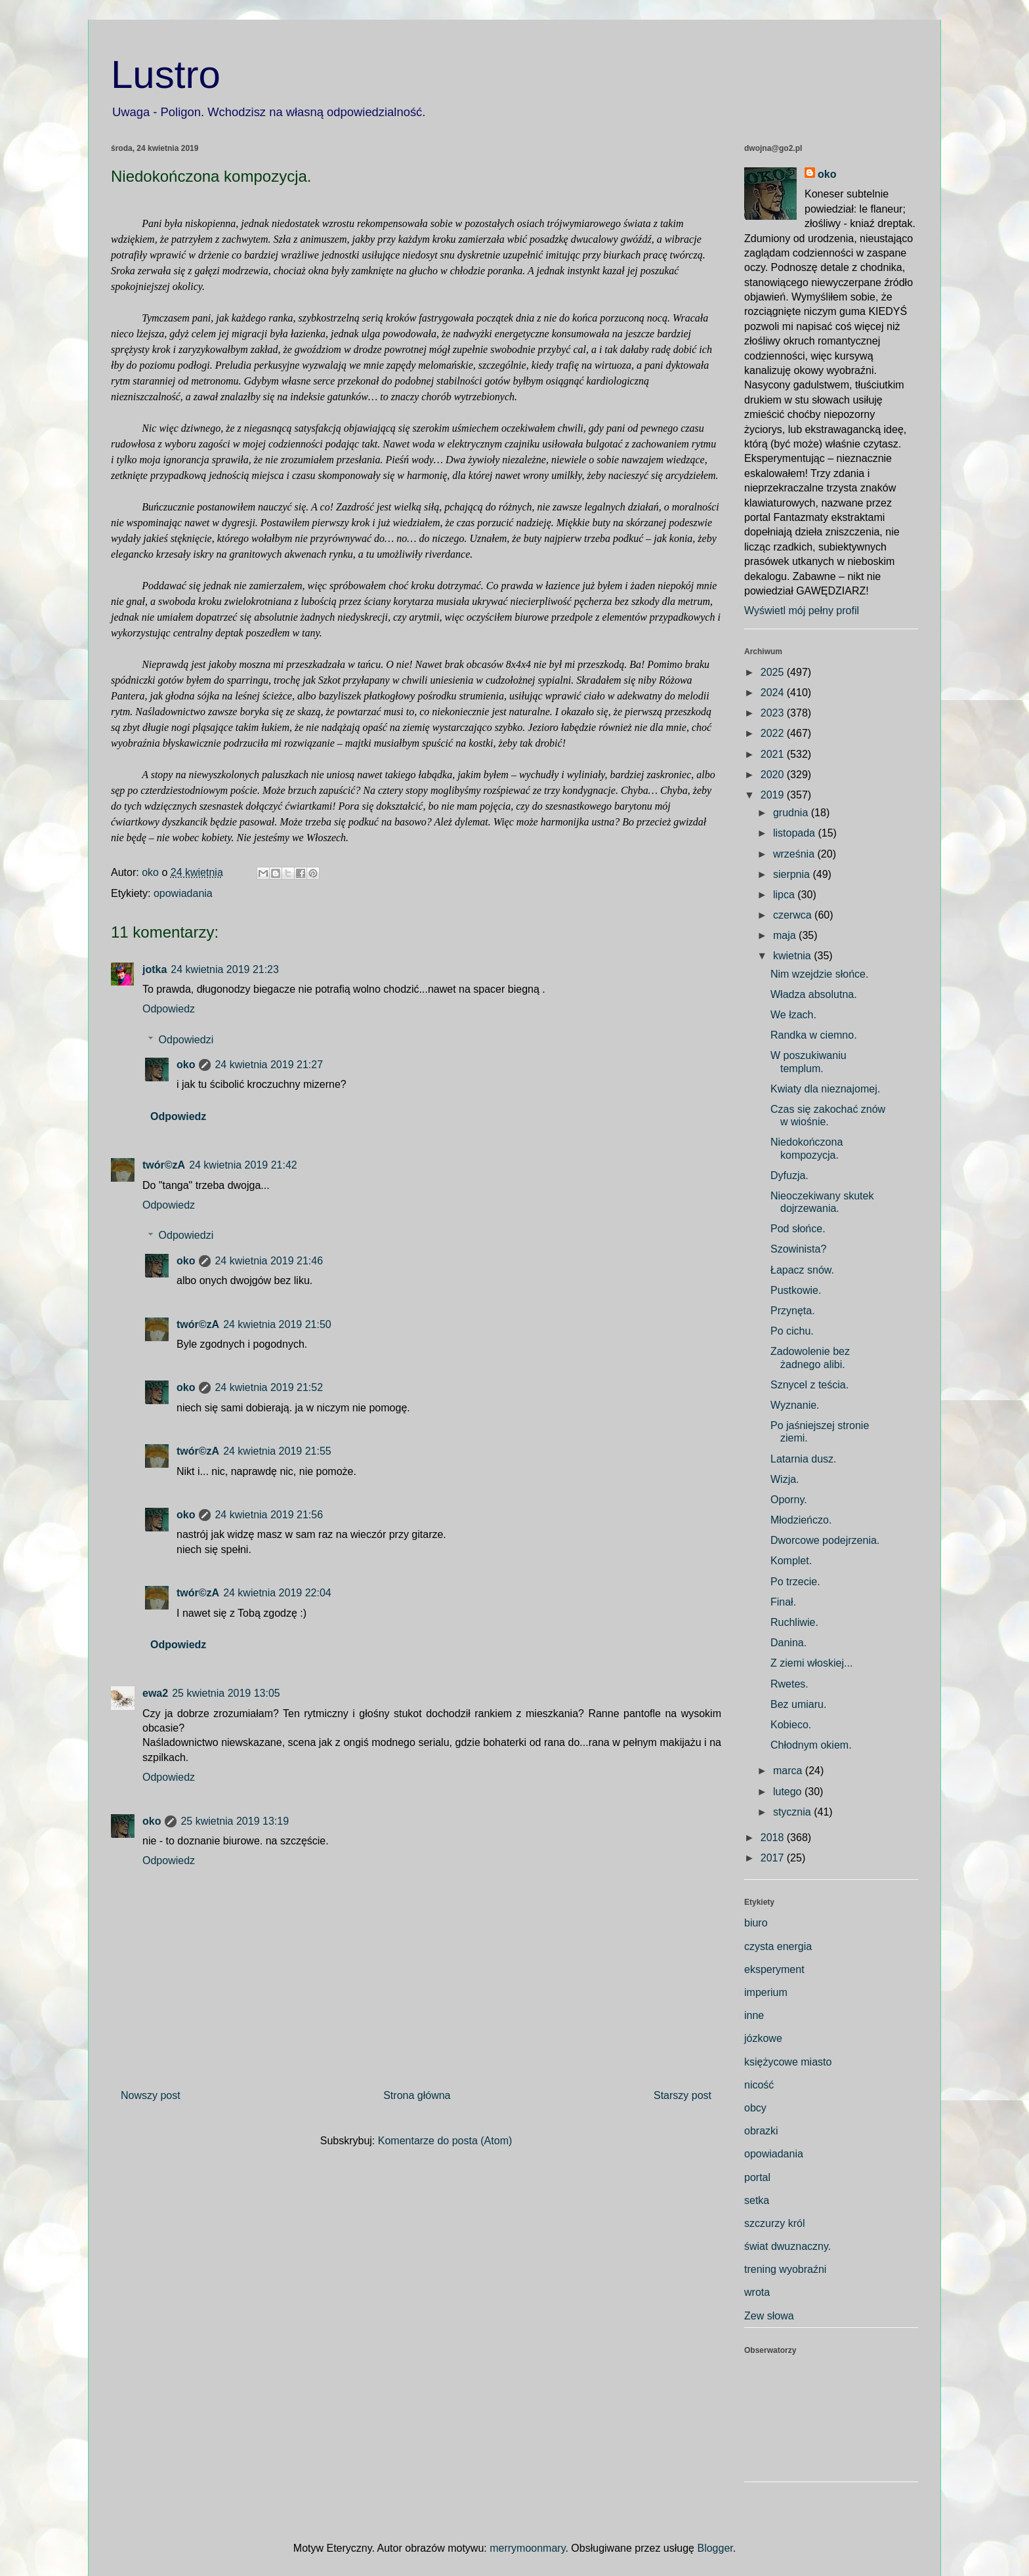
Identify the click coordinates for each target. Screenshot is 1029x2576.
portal (757, 2177)
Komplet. (791, 1560)
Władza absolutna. (813, 994)
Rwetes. (789, 1684)
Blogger (714, 2548)
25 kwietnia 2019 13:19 (234, 1821)
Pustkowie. (795, 1290)
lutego (789, 1791)
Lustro (165, 74)
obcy (755, 2107)
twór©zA (163, 1165)
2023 (774, 712)
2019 (774, 794)
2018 (774, 1837)
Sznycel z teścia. (809, 1384)
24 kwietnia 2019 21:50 (277, 1324)
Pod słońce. (798, 1228)
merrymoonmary (527, 2548)
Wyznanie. (795, 1405)
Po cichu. (792, 1331)
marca (789, 1770)
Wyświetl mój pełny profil (801, 610)
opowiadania (183, 893)
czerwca (793, 915)
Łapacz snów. (802, 1270)
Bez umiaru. (798, 1704)
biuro (756, 1922)
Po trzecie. (795, 1581)
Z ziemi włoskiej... (811, 1663)
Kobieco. (790, 1724)
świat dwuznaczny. (787, 2246)
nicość (759, 2084)
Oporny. (788, 1499)
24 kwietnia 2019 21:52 (269, 1387)
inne (754, 2015)
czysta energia (778, 1946)
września (795, 854)
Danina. (788, 1642)
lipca (785, 894)
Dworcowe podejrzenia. (824, 1540)
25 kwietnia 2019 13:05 (226, 1693)
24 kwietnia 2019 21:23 (225, 969)
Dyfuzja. (789, 1175)
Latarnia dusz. (803, 1459)
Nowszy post (150, 2095)
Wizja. (784, 1479)
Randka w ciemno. (813, 1035)
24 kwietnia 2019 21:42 (243, 1165)
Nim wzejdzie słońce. (819, 974)
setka (756, 2200)
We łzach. (793, 1014)
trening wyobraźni (785, 2269)
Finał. (783, 1602)
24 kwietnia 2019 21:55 (277, 1451)
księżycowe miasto (787, 2061)
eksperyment (774, 1969)
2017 (774, 1857)
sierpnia (792, 874)
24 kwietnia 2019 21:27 (269, 1064)
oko (186, 1064)
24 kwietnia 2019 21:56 (269, 1514)
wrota (757, 2292)
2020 (774, 774)
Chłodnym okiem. (811, 1745)
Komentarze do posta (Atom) (445, 2140)
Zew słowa (769, 2315)
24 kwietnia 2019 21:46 (269, 1260)
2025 (774, 672)
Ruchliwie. (794, 1622)
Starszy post (682, 2095)
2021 (774, 754)
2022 (774, 733)
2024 (774, 692)
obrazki (761, 2130)
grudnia (792, 812)
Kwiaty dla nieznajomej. (825, 1088)
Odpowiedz (168, 1008)
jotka (154, 969)
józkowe (763, 2038)
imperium (766, 1992)
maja (786, 935)
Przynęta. (792, 1310)
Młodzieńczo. (800, 1520)
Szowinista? (798, 1249)
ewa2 (155, 1693)
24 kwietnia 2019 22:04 (277, 1592)
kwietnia (793, 955)
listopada (795, 833)
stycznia (793, 1812)
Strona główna (416, 2095)
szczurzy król (774, 2223)
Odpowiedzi (186, 1039)
